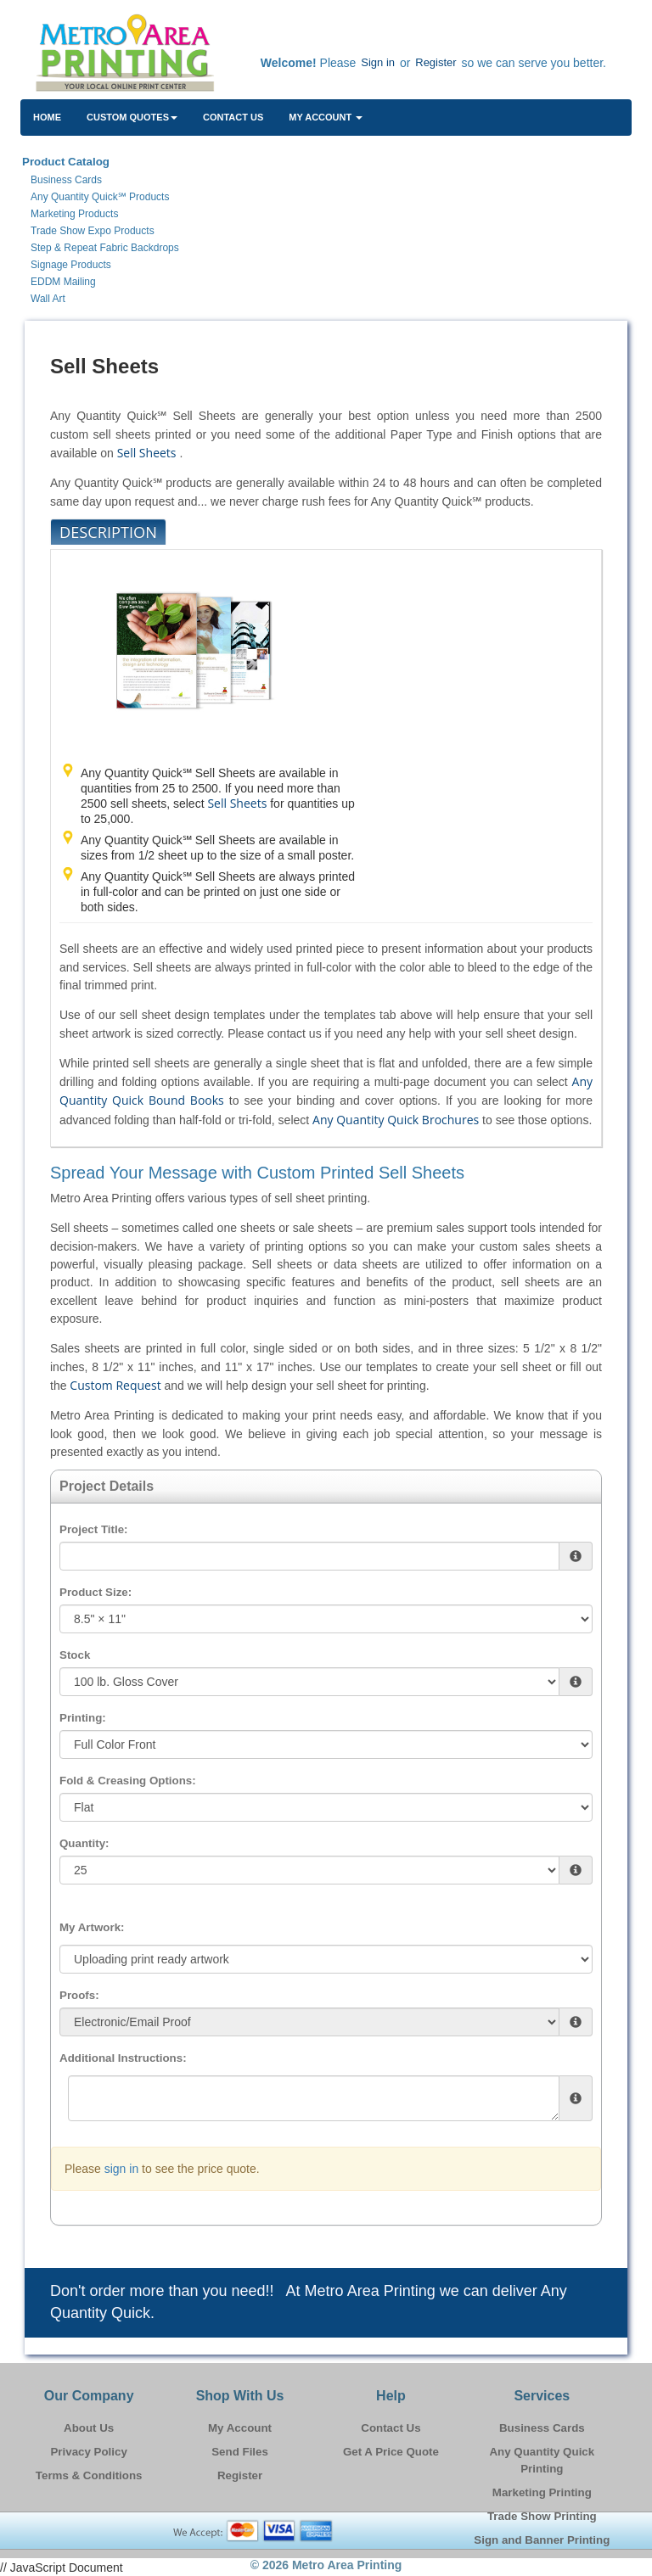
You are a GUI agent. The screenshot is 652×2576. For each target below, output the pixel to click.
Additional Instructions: (123, 2058)
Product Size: (95, 1592)
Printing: (82, 1717)
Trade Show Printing (542, 2516)
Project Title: (93, 1529)
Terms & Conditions (89, 2475)
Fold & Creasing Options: (127, 1780)
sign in (121, 2169)
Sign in (378, 62)
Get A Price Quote (391, 2451)
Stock (74, 1655)
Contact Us (233, 117)
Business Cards (542, 2428)
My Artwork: (92, 1927)
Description (108, 532)
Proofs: (79, 1995)
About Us (89, 2428)
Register (435, 62)
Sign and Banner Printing (542, 2540)
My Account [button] (326, 117)
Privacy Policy (88, 2451)
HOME (47, 117)
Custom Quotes (132, 117)
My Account (240, 2428)
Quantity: (84, 1843)
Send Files (239, 2451)
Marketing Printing (542, 2492)
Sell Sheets (147, 453)
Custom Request (115, 1385)
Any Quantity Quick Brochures (395, 1120)
